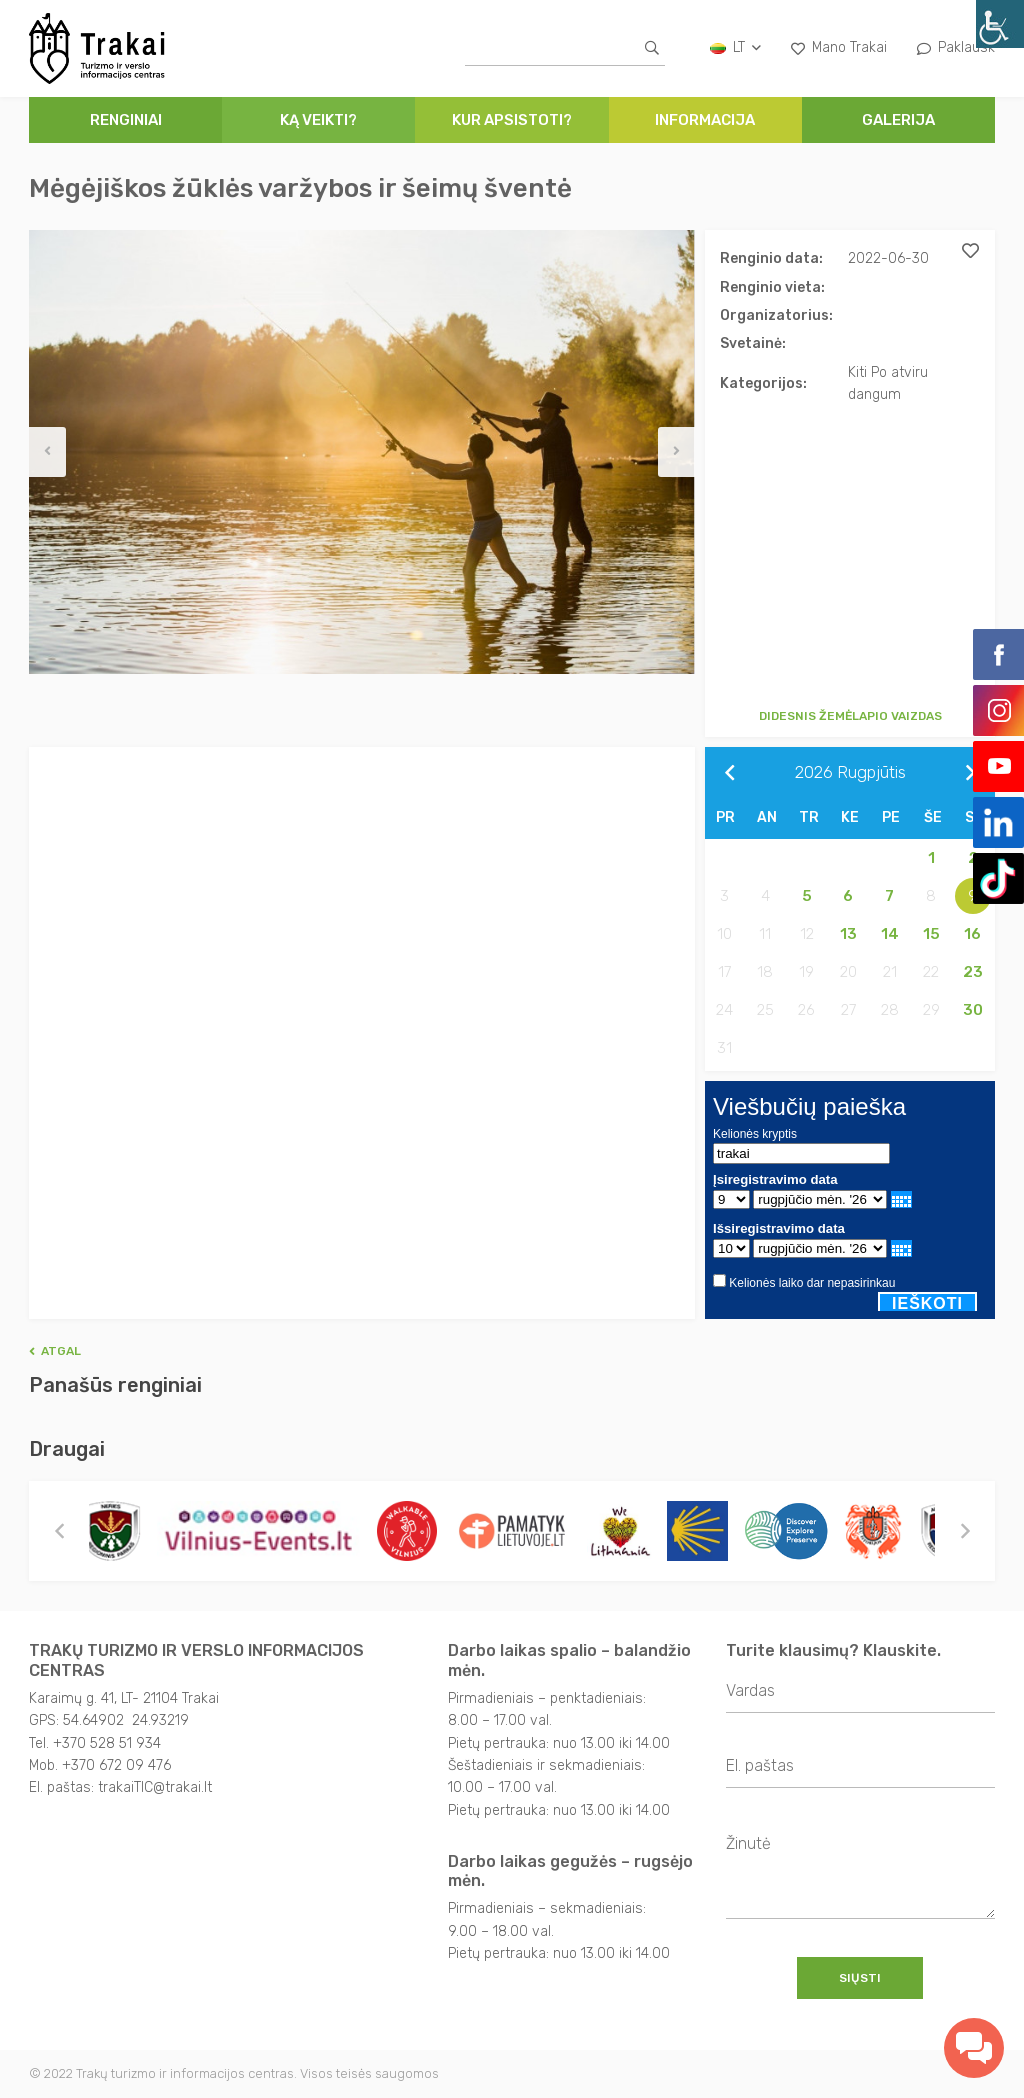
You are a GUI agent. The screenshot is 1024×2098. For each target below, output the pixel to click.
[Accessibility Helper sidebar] (1000, 24)
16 (972, 934)
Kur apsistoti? (512, 120)
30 (973, 1010)
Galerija (898, 120)
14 (890, 934)
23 (973, 972)
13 (848, 934)
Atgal (55, 1351)
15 (931, 934)
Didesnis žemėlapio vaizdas (850, 716)
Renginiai (126, 120)
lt (735, 47)
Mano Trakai (839, 47)
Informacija (705, 120)
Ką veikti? (318, 120)
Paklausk (956, 47)
